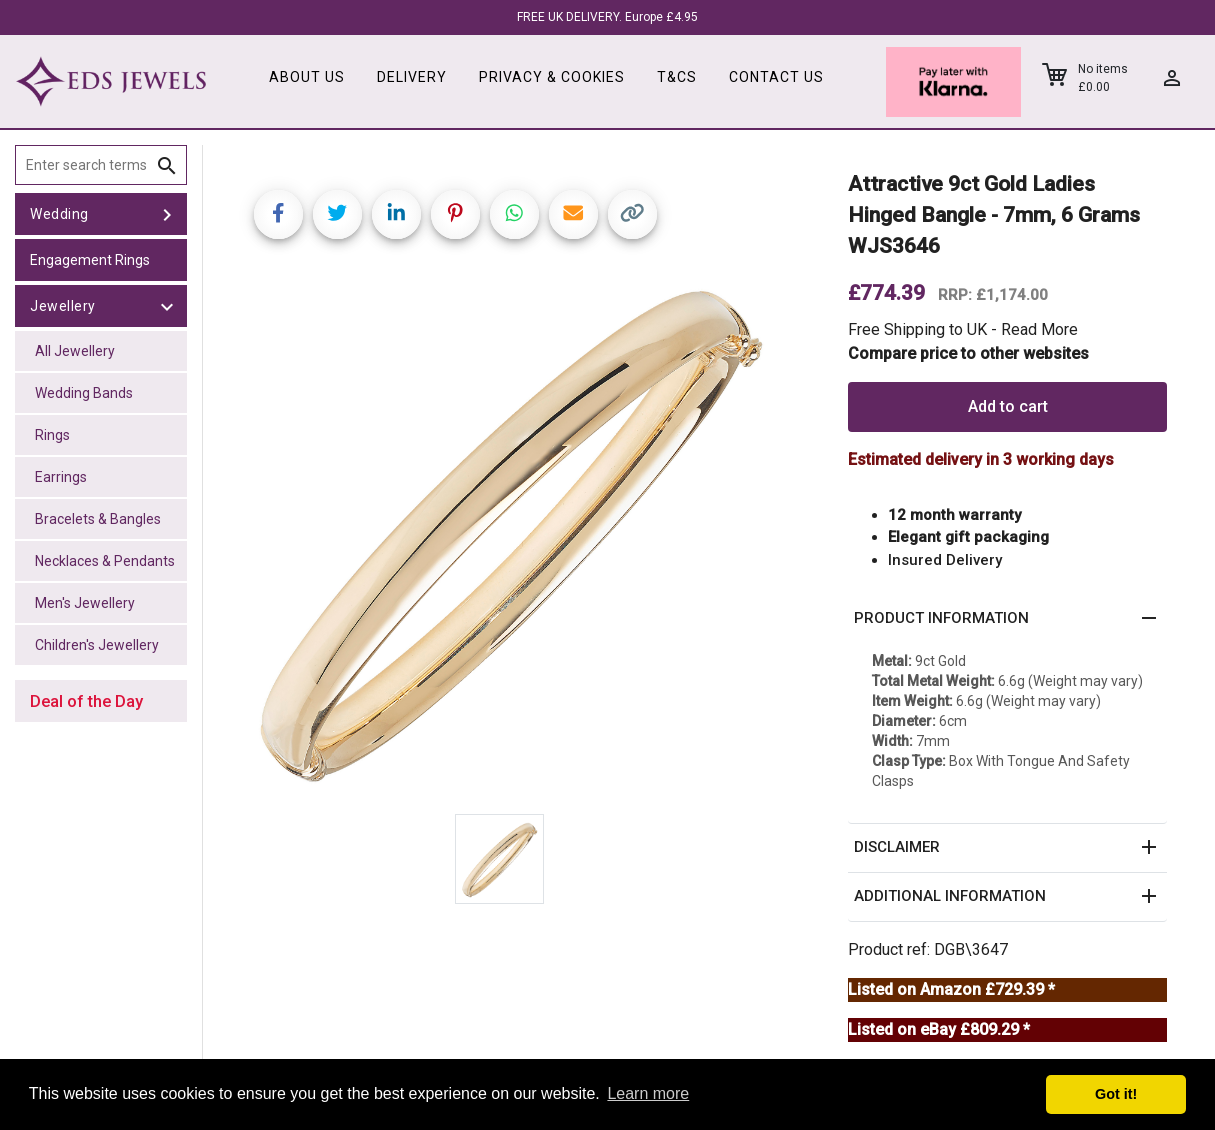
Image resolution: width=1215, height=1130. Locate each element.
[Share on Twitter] (337, 214)
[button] (1007, 619)
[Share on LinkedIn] (396, 214)
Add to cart (1008, 406)
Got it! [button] (1116, 1094)
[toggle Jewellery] (167, 306)
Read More (1039, 329)
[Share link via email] (573, 214)
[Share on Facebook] (278, 214)
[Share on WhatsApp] (514, 214)
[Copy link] (632, 214)
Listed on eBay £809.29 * (939, 1029)
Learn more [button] (648, 1093)
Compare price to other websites (968, 353)
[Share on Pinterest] (455, 214)
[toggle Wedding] (167, 214)
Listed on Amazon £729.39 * (951, 989)
